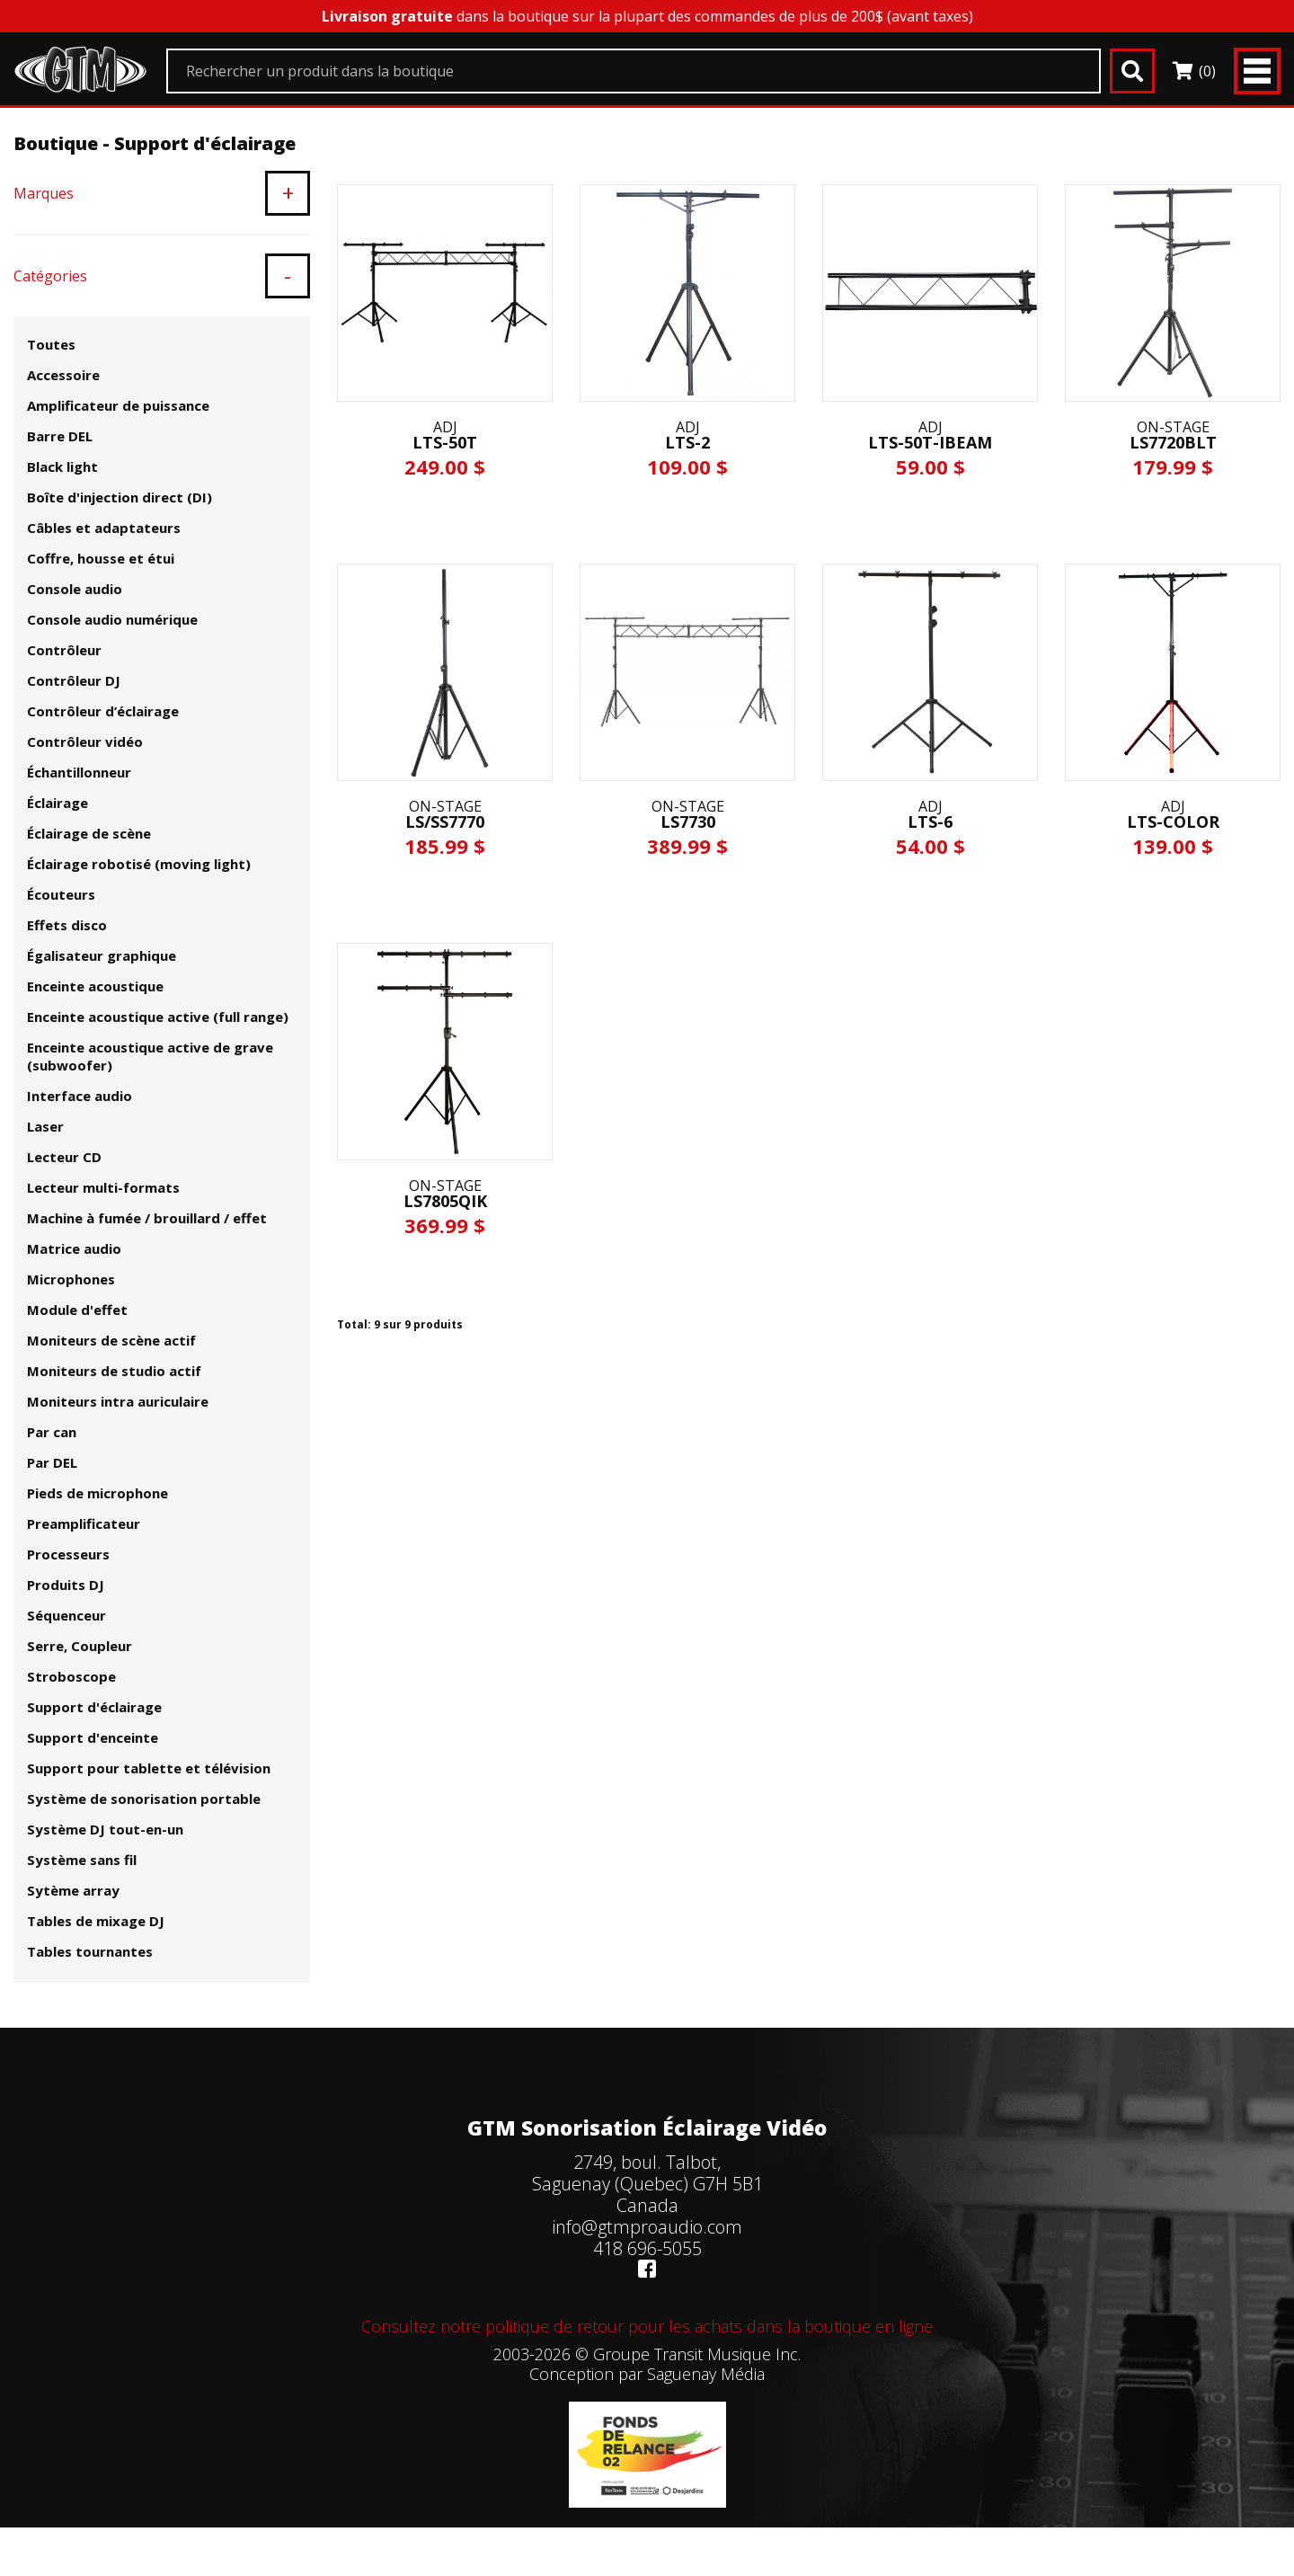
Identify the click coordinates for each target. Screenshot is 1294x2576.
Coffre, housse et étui (100, 558)
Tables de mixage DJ (95, 1921)
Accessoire (63, 375)
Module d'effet (77, 1310)
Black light (62, 466)
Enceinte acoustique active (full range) (157, 1017)
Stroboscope (71, 1676)
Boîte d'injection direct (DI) (119, 497)
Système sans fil (82, 1860)
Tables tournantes (90, 1951)
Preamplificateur (83, 1523)
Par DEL (52, 1462)
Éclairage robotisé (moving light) (139, 864)
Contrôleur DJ (73, 680)
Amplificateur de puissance (118, 405)
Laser (45, 1126)
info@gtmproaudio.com (647, 2227)
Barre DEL (60, 436)
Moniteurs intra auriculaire (117, 1401)
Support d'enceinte (92, 1737)
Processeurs (68, 1554)
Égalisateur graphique (101, 955)
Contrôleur (64, 650)
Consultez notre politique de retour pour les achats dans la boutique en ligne (647, 2326)
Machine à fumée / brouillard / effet (147, 1218)
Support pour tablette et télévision (148, 1768)
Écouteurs (61, 894)
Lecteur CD (64, 1157)
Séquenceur (66, 1615)
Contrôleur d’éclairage (103, 711)
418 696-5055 (647, 2248)
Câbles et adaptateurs (104, 528)
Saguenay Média (706, 2374)
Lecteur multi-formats (103, 1187)
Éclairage (57, 803)
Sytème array (73, 1890)
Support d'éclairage (94, 1707)
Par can (51, 1432)
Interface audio (79, 1096)
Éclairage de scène (89, 833)
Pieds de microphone (97, 1493)
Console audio (74, 589)
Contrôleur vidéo (85, 742)
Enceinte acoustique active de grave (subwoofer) (150, 1056)
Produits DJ (65, 1585)
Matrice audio (74, 1248)
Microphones (71, 1279)
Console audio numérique (112, 619)
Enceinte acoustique (95, 986)
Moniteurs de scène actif (111, 1340)
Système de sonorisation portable (144, 1799)
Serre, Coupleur (79, 1646)
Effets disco (67, 925)
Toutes (51, 344)
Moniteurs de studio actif (114, 1371)
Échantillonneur (79, 772)
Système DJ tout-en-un (105, 1829)
